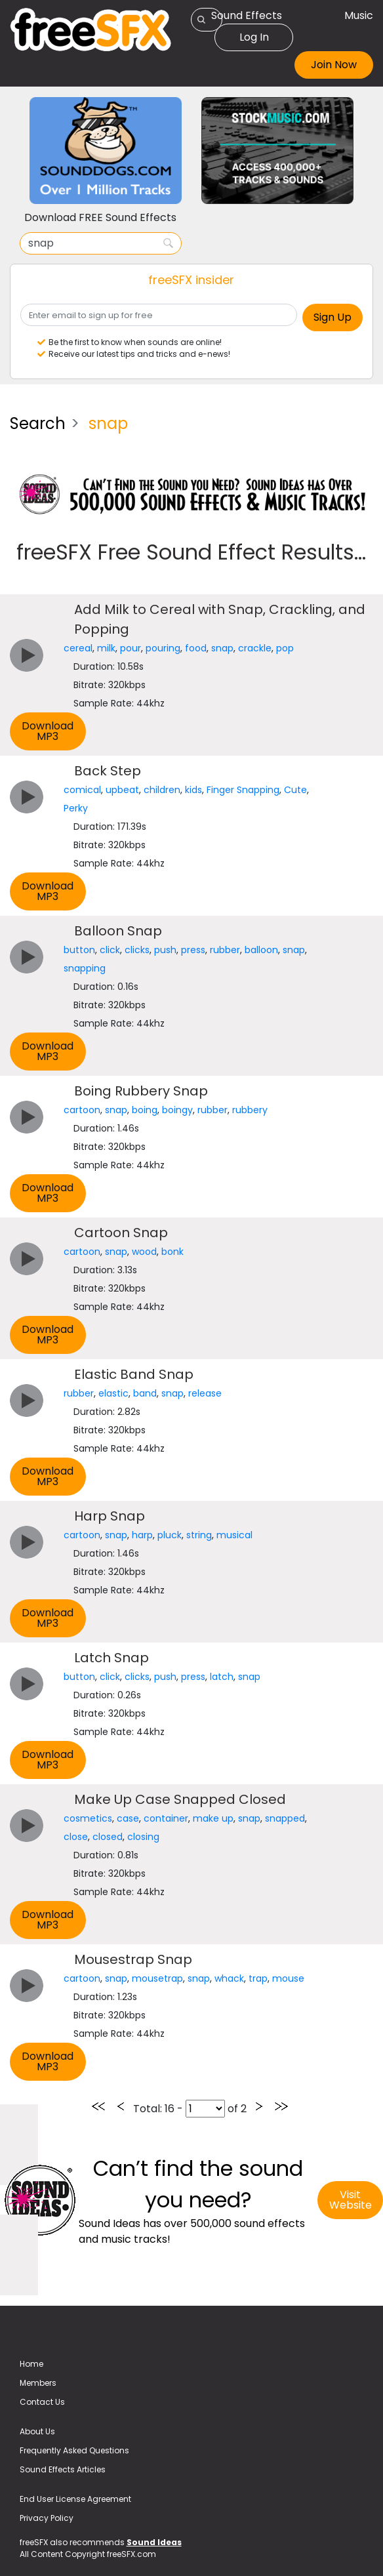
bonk (172, 1251)
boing (144, 1109)
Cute (295, 789)
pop (285, 648)
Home (31, 2363)
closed (107, 1836)
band (145, 1393)
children (162, 789)
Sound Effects (246, 15)
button (79, 949)
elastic (113, 1393)
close (76, 1836)
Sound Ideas (154, 2542)
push (165, 949)
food (196, 648)
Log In (254, 37)
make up (213, 1818)
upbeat (122, 789)
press (193, 949)
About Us (37, 2431)
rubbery (250, 1109)
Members (38, 2382)
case (128, 1818)
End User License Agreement (75, 2498)
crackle (255, 648)
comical (82, 789)
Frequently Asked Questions (74, 2450)
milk (106, 648)
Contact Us (42, 2401)
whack (229, 1978)
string (199, 1535)
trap (258, 1978)
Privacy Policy (46, 2518)
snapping (85, 968)
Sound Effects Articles (63, 2469)
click (110, 949)
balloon (261, 949)
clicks (137, 949)
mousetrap (157, 1978)
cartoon (82, 1109)
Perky (76, 808)
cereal (78, 648)
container (166, 1818)
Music (358, 15)
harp (142, 1535)
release (205, 1393)
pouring (163, 648)
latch (221, 1676)
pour (130, 648)
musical (234, 1535)
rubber (225, 949)
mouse (288, 1978)
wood (144, 1251)
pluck (169, 1535)
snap (222, 648)
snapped (285, 1818)
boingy (177, 1109)
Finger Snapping (243, 789)
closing (143, 1836)
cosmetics (88, 1818)
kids (193, 789)
